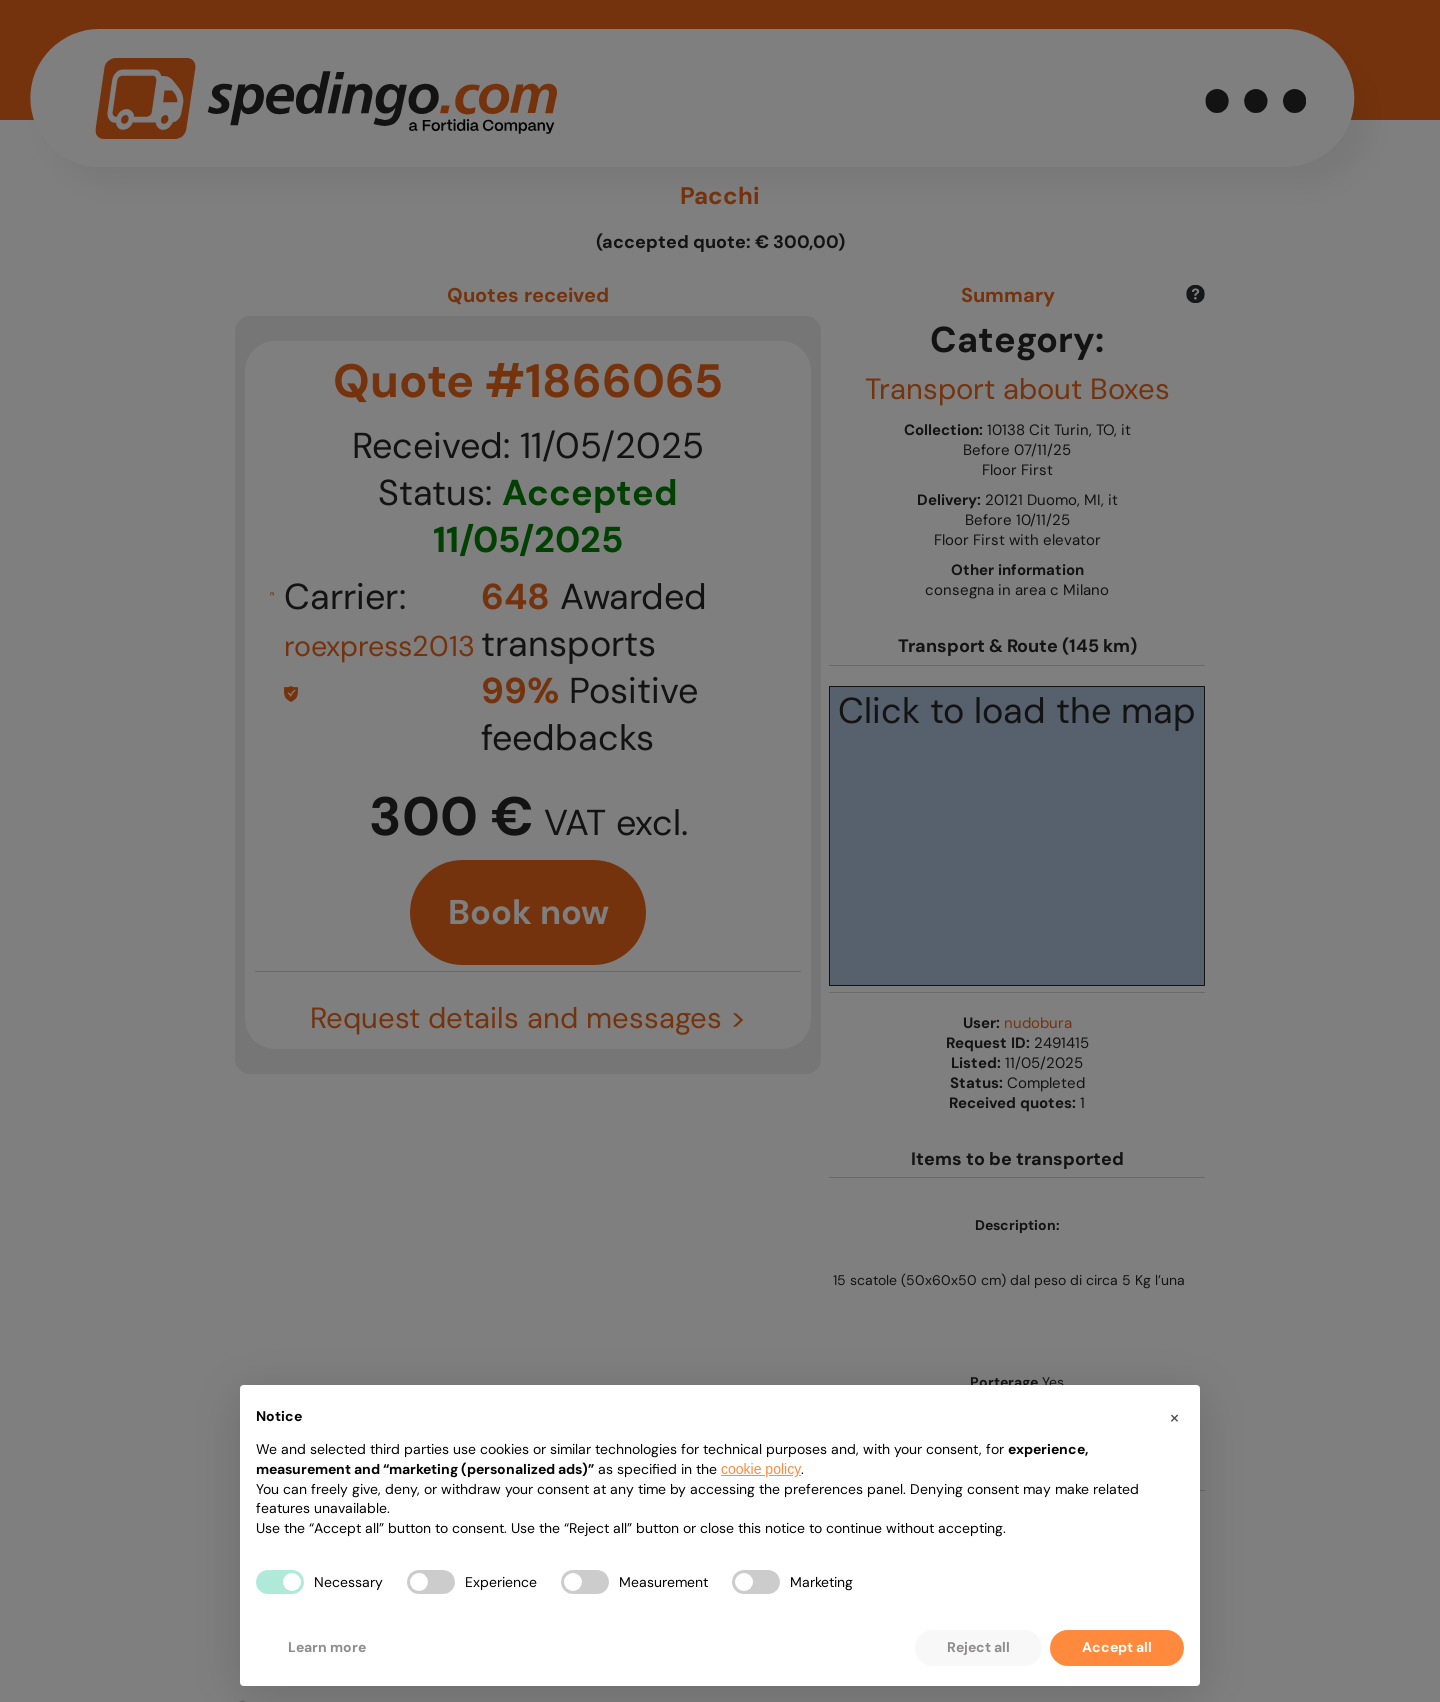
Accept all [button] (1117, 1647)
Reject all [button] (978, 1647)
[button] (1174, 1417)
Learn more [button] (327, 1647)
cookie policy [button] (761, 1469)
